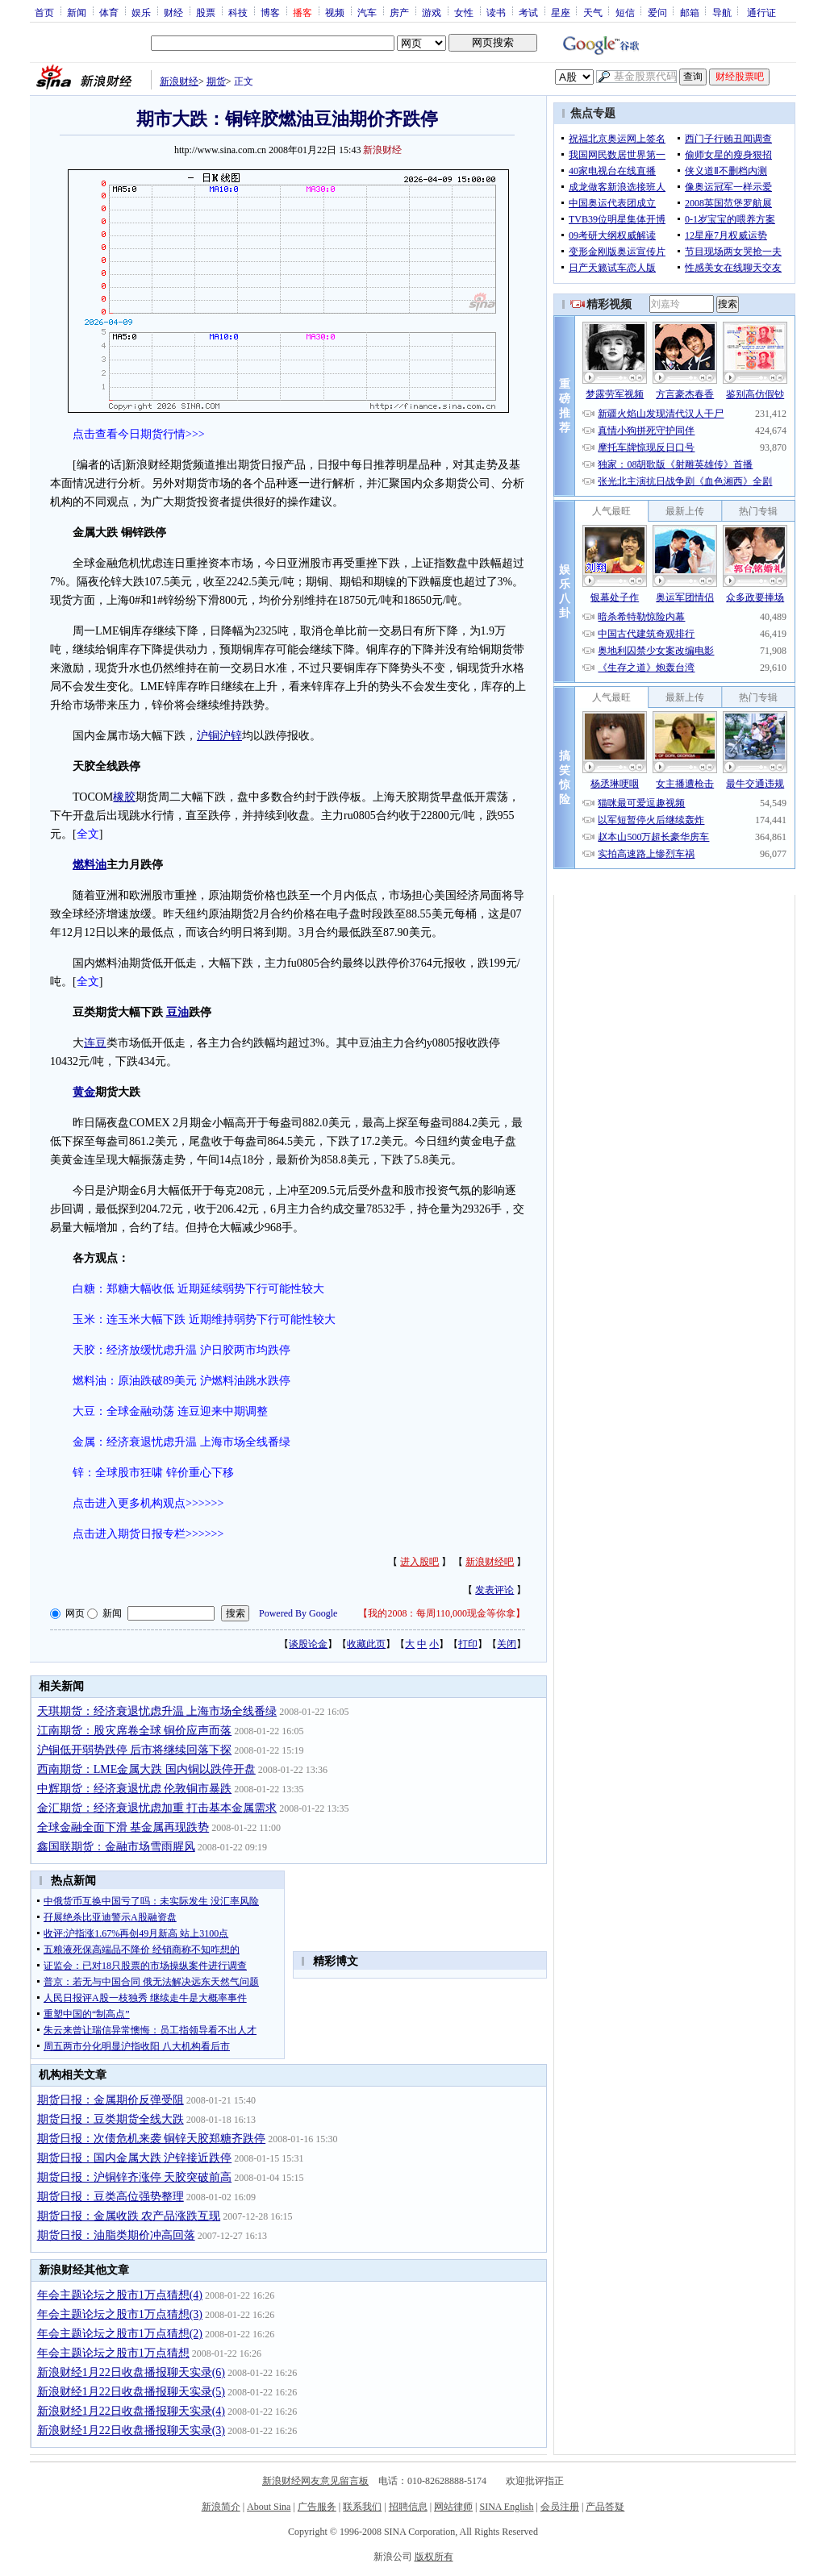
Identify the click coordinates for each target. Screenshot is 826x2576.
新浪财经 (179, 81)
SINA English (506, 2506)
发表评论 (494, 1590)
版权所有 (434, 2556)
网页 (75, 1613)
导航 (722, 12)
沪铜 (208, 736)
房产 (399, 12)
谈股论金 (308, 1644)
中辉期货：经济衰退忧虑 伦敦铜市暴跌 (134, 1789)
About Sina (268, 2506)
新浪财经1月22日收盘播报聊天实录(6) (131, 2372)
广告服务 (317, 2506)
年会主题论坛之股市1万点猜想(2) (119, 2334)
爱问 (657, 12)
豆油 (177, 1012)
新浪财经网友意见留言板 (315, 2481)
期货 (216, 81)
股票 (205, 12)
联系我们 (362, 2506)
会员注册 (559, 2506)
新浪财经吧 (489, 1561)
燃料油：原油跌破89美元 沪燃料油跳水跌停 (181, 1381)
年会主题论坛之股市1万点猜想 (113, 2353)
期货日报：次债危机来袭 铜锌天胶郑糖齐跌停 (151, 2139)
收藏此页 (366, 1644)
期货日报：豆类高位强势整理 (110, 2197)
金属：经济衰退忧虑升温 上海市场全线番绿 (181, 1442)
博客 (270, 12)
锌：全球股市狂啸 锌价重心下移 (153, 1473)
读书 (496, 12)
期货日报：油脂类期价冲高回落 (116, 2235)
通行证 (761, 12)
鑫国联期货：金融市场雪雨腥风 (116, 1847)
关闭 (506, 1644)
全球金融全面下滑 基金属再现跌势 (123, 1827)
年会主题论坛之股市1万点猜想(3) (119, 2314)
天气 (593, 12)
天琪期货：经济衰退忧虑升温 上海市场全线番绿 (157, 1711)
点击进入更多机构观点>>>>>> (148, 1503)
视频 (334, 12)
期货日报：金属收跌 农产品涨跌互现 (129, 2216)
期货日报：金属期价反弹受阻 (110, 2100)
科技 (238, 12)
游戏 (431, 12)
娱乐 (141, 12)
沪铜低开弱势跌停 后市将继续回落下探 (134, 1750)
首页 (44, 12)
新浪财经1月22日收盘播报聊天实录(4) (131, 2411)
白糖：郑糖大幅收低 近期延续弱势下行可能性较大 (198, 1289)
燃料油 (89, 865)
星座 (560, 12)
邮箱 (689, 12)
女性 (463, 12)
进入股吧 (419, 1561)
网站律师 (453, 2506)
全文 (88, 834)
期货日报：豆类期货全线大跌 (110, 2119)
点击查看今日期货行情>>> (139, 434)
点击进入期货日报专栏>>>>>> (148, 1534)
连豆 (95, 1043)
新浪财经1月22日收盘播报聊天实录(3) (131, 2430)
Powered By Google (298, 1613)
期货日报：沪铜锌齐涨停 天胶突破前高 (134, 2177)
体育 (109, 12)
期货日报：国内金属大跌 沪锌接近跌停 (134, 2158)
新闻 (76, 12)
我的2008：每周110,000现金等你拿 (441, 1613)
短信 (625, 12)
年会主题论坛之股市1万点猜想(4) (119, 2295)
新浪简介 (221, 2506)
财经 (173, 12)
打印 (468, 1644)
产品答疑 (605, 2506)
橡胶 (124, 797)
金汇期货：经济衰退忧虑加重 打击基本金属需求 (157, 1808)
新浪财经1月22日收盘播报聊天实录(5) (131, 2392)
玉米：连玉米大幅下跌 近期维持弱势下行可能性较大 (204, 1319)
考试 (528, 12)
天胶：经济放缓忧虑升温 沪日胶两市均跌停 (181, 1350)
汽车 (367, 12)
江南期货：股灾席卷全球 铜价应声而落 (134, 1731)
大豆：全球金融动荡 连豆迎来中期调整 (170, 1411)
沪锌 (230, 736)
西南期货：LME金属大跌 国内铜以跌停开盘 (146, 1769)
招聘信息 (408, 2506)
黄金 (84, 1092)
